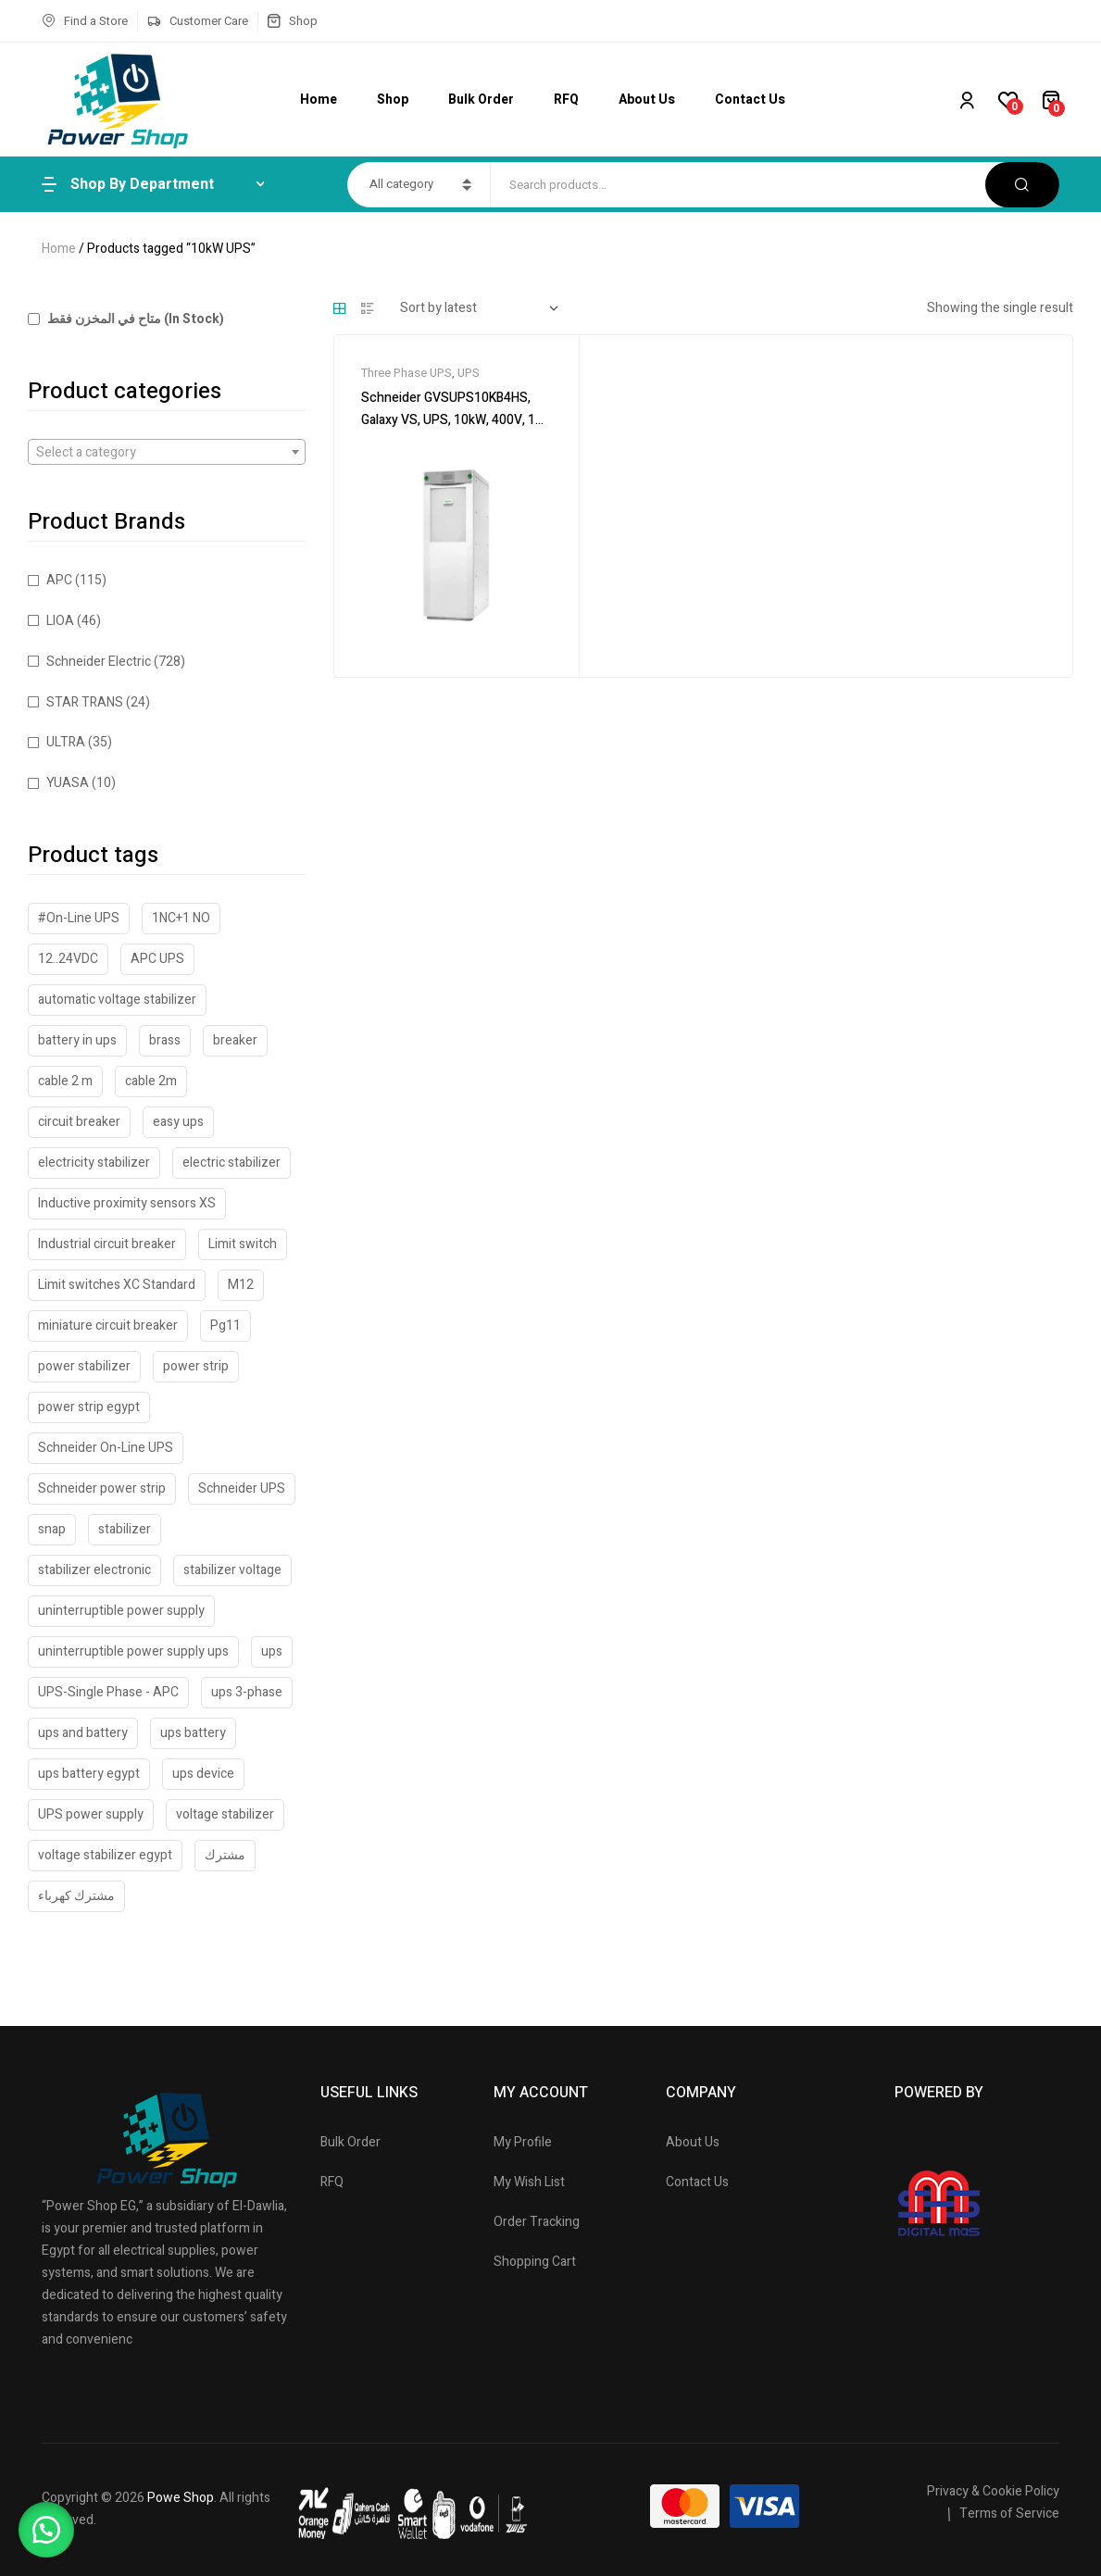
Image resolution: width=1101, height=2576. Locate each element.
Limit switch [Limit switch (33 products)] (242, 1244)
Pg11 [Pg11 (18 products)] (225, 1325)
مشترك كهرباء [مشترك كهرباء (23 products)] (76, 1896)
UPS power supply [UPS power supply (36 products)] (91, 1814)
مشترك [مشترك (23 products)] (225, 1855)
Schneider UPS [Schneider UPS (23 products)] (241, 1488)
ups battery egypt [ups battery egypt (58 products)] (89, 1773)
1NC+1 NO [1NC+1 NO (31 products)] (181, 918)
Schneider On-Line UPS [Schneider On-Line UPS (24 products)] (105, 1447)
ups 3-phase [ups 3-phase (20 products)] (246, 1692)
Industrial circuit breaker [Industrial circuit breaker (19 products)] (107, 1244)
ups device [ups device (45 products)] (203, 1773)
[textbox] (167, 453)
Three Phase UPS (406, 372)
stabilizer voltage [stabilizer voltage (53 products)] (232, 1570)
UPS (468, 372)
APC (59, 580)
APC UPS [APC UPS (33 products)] (157, 959)
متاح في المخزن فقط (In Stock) (126, 319)
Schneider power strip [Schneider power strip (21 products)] (102, 1488)
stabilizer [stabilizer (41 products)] (124, 1529)
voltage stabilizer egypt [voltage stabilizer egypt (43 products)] (105, 1855)
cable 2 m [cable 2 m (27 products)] (65, 1081)
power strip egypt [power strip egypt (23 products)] (89, 1407)
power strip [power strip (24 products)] (196, 1366)
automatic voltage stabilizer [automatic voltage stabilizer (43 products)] (117, 999)
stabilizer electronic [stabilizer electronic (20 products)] (94, 1570)
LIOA (60, 621)
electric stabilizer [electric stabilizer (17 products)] (231, 1162)
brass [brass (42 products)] (165, 1040)
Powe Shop (180, 2497)
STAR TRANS (84, 702)
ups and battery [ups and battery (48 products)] (83, 1733)
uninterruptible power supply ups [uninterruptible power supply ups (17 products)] (133, 1651)
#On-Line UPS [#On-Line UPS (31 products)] (78, 918)
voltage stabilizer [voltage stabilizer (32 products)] (225, 1814)
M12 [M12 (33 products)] (241, 1284)
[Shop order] (479, 308)
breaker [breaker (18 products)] (235, 1040)
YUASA (67, 783)
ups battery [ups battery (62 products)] (193, 1733)
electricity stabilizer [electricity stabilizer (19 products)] (94, 1162)
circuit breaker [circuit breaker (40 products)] (79, 1122)
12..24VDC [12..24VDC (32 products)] (68, 959)
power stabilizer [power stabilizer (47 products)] (84, 1366)
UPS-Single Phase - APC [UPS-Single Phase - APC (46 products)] (108, 1692)
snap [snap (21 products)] (52, 1529)
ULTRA (65, 742)
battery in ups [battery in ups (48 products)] (77, 1040)
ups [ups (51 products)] (271, 1651)
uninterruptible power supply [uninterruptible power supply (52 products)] (121, 1610)
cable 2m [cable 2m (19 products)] (151, 1081)
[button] (46, 2529)
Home (59, 248)
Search (1022, 184)
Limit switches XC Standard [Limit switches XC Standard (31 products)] (116, 1284)
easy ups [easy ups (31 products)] (178, 1122)
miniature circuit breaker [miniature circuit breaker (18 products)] (108, 1325)
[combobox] (167, 452)
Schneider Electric (98, 661)
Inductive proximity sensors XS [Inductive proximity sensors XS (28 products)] (127, 1203)
